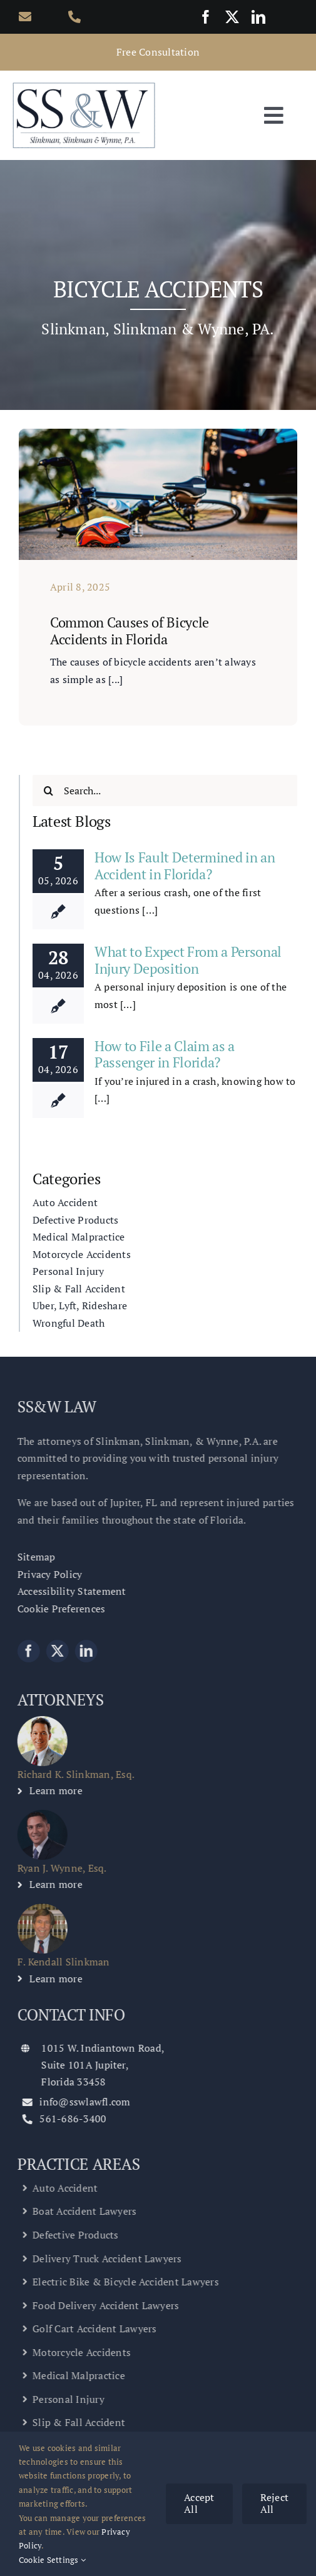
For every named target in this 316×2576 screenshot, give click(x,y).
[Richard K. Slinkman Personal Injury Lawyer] (38, 1721)
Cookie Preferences (56, 1608)
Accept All (199, 2503)
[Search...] (165, 790)
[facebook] (206, 17)
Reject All (274, 2503)
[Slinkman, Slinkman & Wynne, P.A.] (83, 85)
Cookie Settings (52, 2559)
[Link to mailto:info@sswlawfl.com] (31, 17)
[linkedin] (258, 17)
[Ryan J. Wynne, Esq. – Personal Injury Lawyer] (38, 1815)
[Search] (48, 790)
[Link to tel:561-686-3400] (80, 17)
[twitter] (232, 17)
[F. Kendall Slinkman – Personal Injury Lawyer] (38, 1908)
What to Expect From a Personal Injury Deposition (188, 959)
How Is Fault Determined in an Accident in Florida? (184, 865)
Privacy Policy (45, 1574)
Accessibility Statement (67, 1591)
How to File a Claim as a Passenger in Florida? (164, 1054)
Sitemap (32, 1557)
